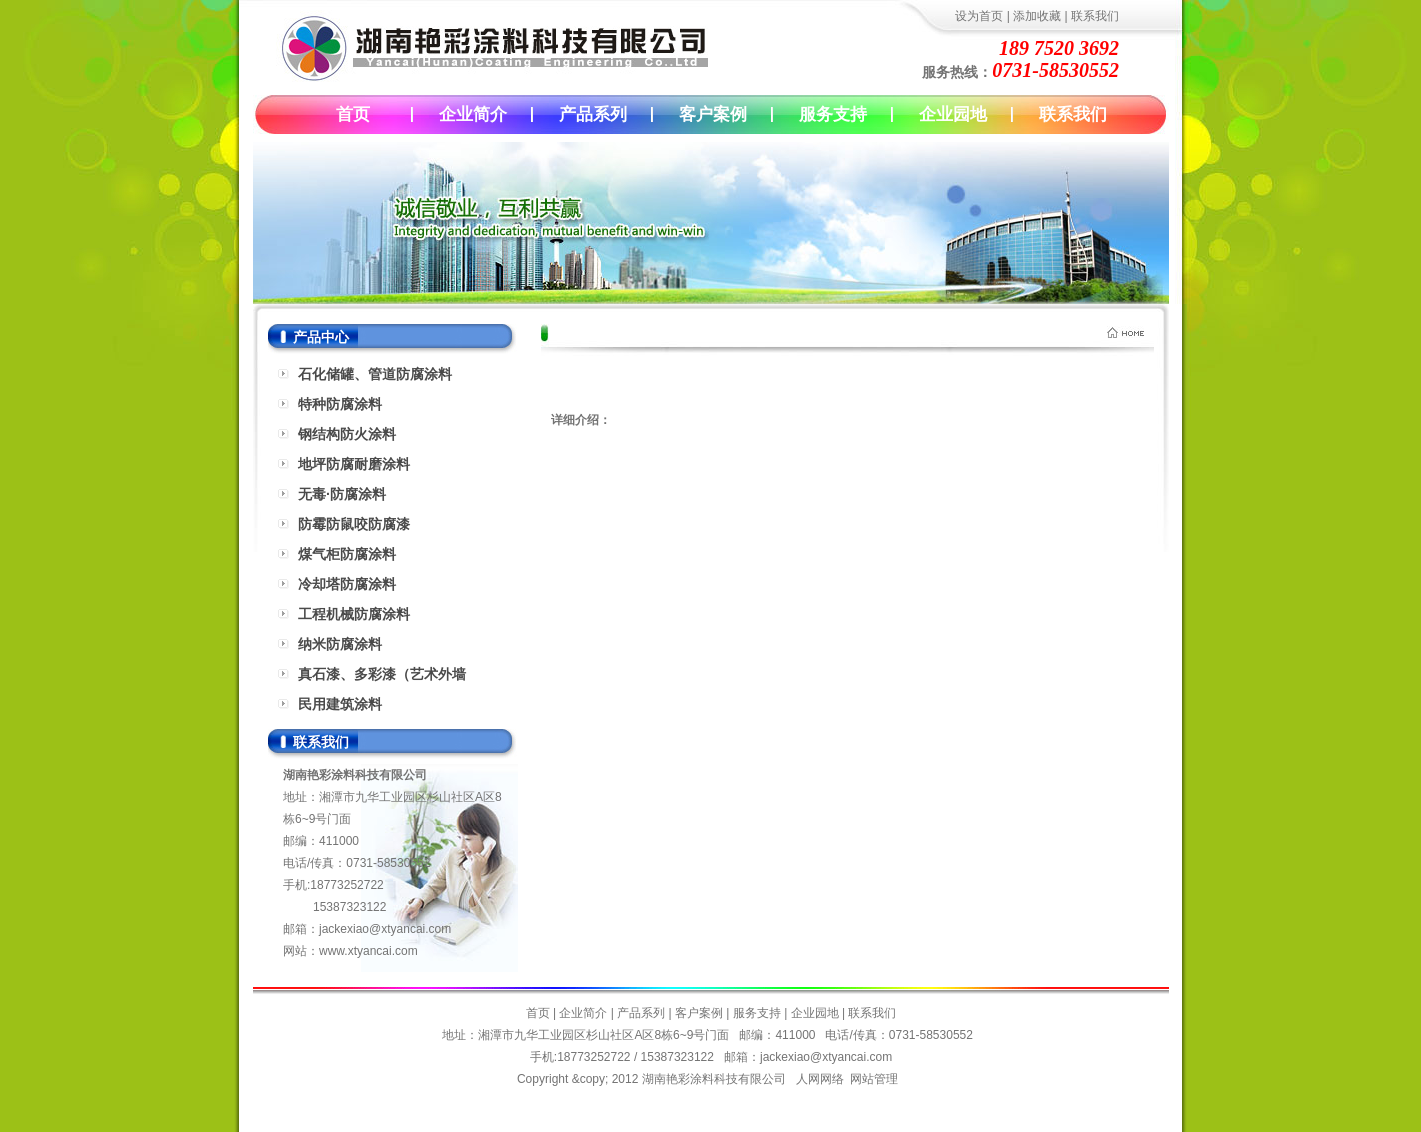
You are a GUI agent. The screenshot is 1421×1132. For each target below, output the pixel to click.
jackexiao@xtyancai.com (385, 929)
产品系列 (593, 114)
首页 (353, 114)
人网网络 (820, 1079)
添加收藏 (1037, 16)
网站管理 (874, 1079)
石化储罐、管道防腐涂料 (375, 374)
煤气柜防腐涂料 (347, 554)
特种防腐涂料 (340, 404)
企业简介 (473, 114)
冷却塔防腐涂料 (347, 584)
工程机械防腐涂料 (354, 614)
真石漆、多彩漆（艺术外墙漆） (382, 677)
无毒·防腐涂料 (342, 494)
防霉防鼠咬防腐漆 (354, 524)
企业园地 (953, 114)
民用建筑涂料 (340, 704)
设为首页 (979, 16)
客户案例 (713, 114)
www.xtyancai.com (368, 951)
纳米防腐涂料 (340, 644)
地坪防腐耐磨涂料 (354, 464)
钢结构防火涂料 (347, 434)
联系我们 (1095, 16)
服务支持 (833, 114)
